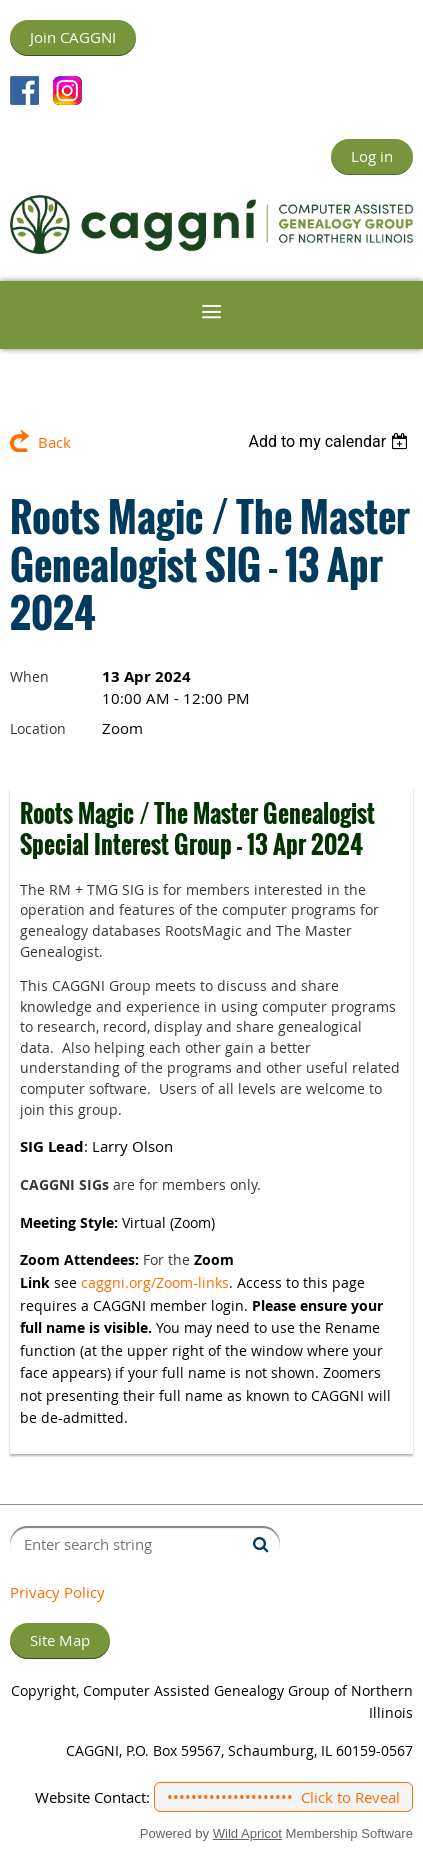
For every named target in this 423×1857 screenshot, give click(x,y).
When (29, 676)
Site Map (60, 1640)
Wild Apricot (247, 1833)
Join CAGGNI (73, 37)
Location (38, 728)
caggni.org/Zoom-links (155, 1282)
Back (54, 442)
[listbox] (330, 441)
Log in (372, 156)
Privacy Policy (57, 1592)
